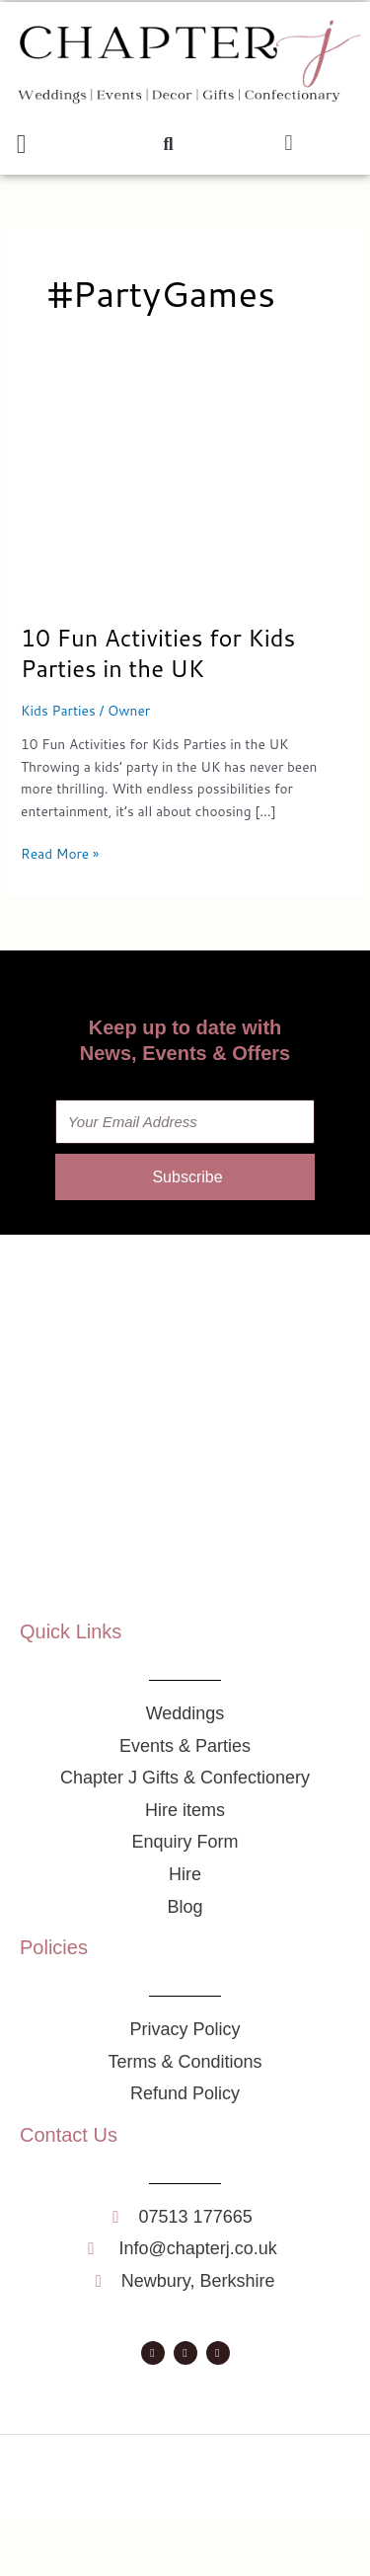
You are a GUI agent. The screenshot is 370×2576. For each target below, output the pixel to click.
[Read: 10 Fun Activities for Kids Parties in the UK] (185, 491)
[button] (21, 144)
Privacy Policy (313, 2539)
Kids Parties (58, 710)
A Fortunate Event (147, 2539)
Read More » (60, 853)
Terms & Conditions (185, 2561)
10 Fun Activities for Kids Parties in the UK (158, 653)
